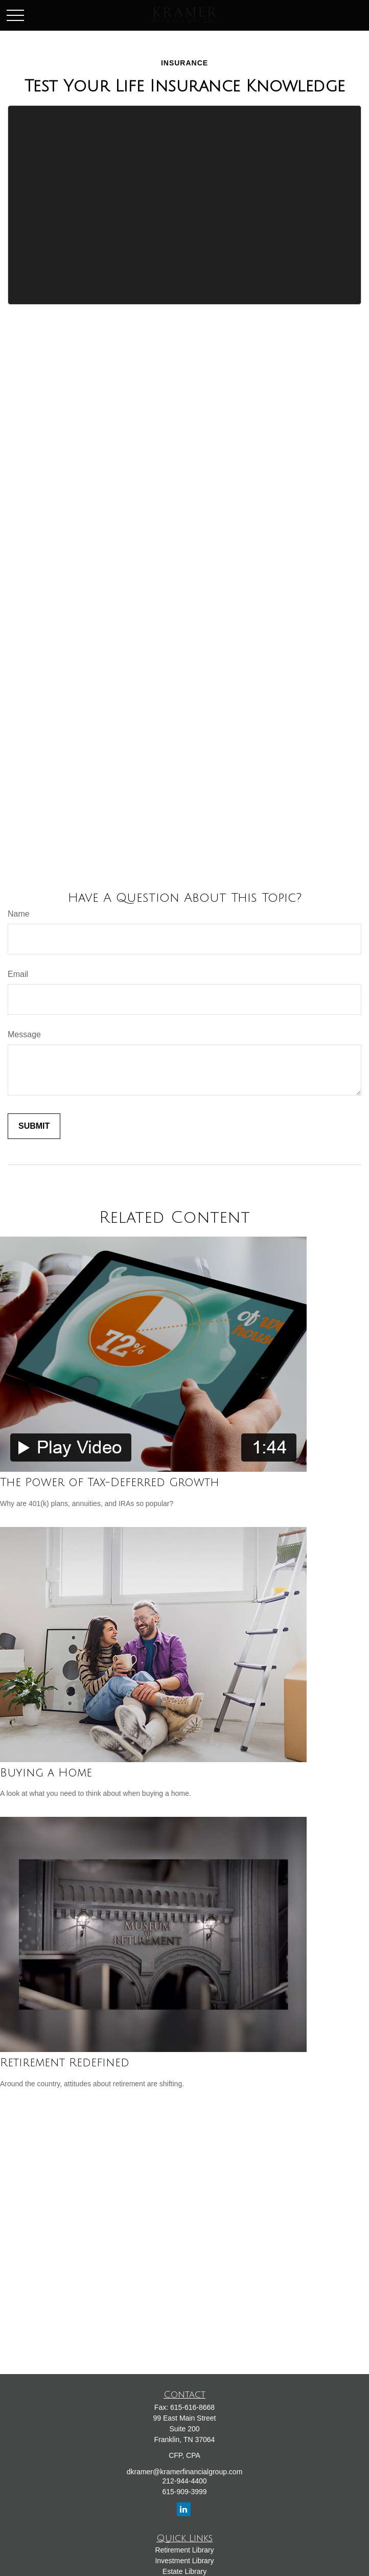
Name (19, 913)
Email (18, 974)
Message (24, 1034)
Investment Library (184, 2561)
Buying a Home (46, 1773)
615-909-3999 (184, 2492)
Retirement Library (184, 2550)
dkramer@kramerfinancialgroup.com (185, 2472)
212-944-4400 (184, 2481)
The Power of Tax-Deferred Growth (109, 1482)
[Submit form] (34, 1126)
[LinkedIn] (184, 2509)
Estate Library (184, 2571)
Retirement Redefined (64, 2063)
